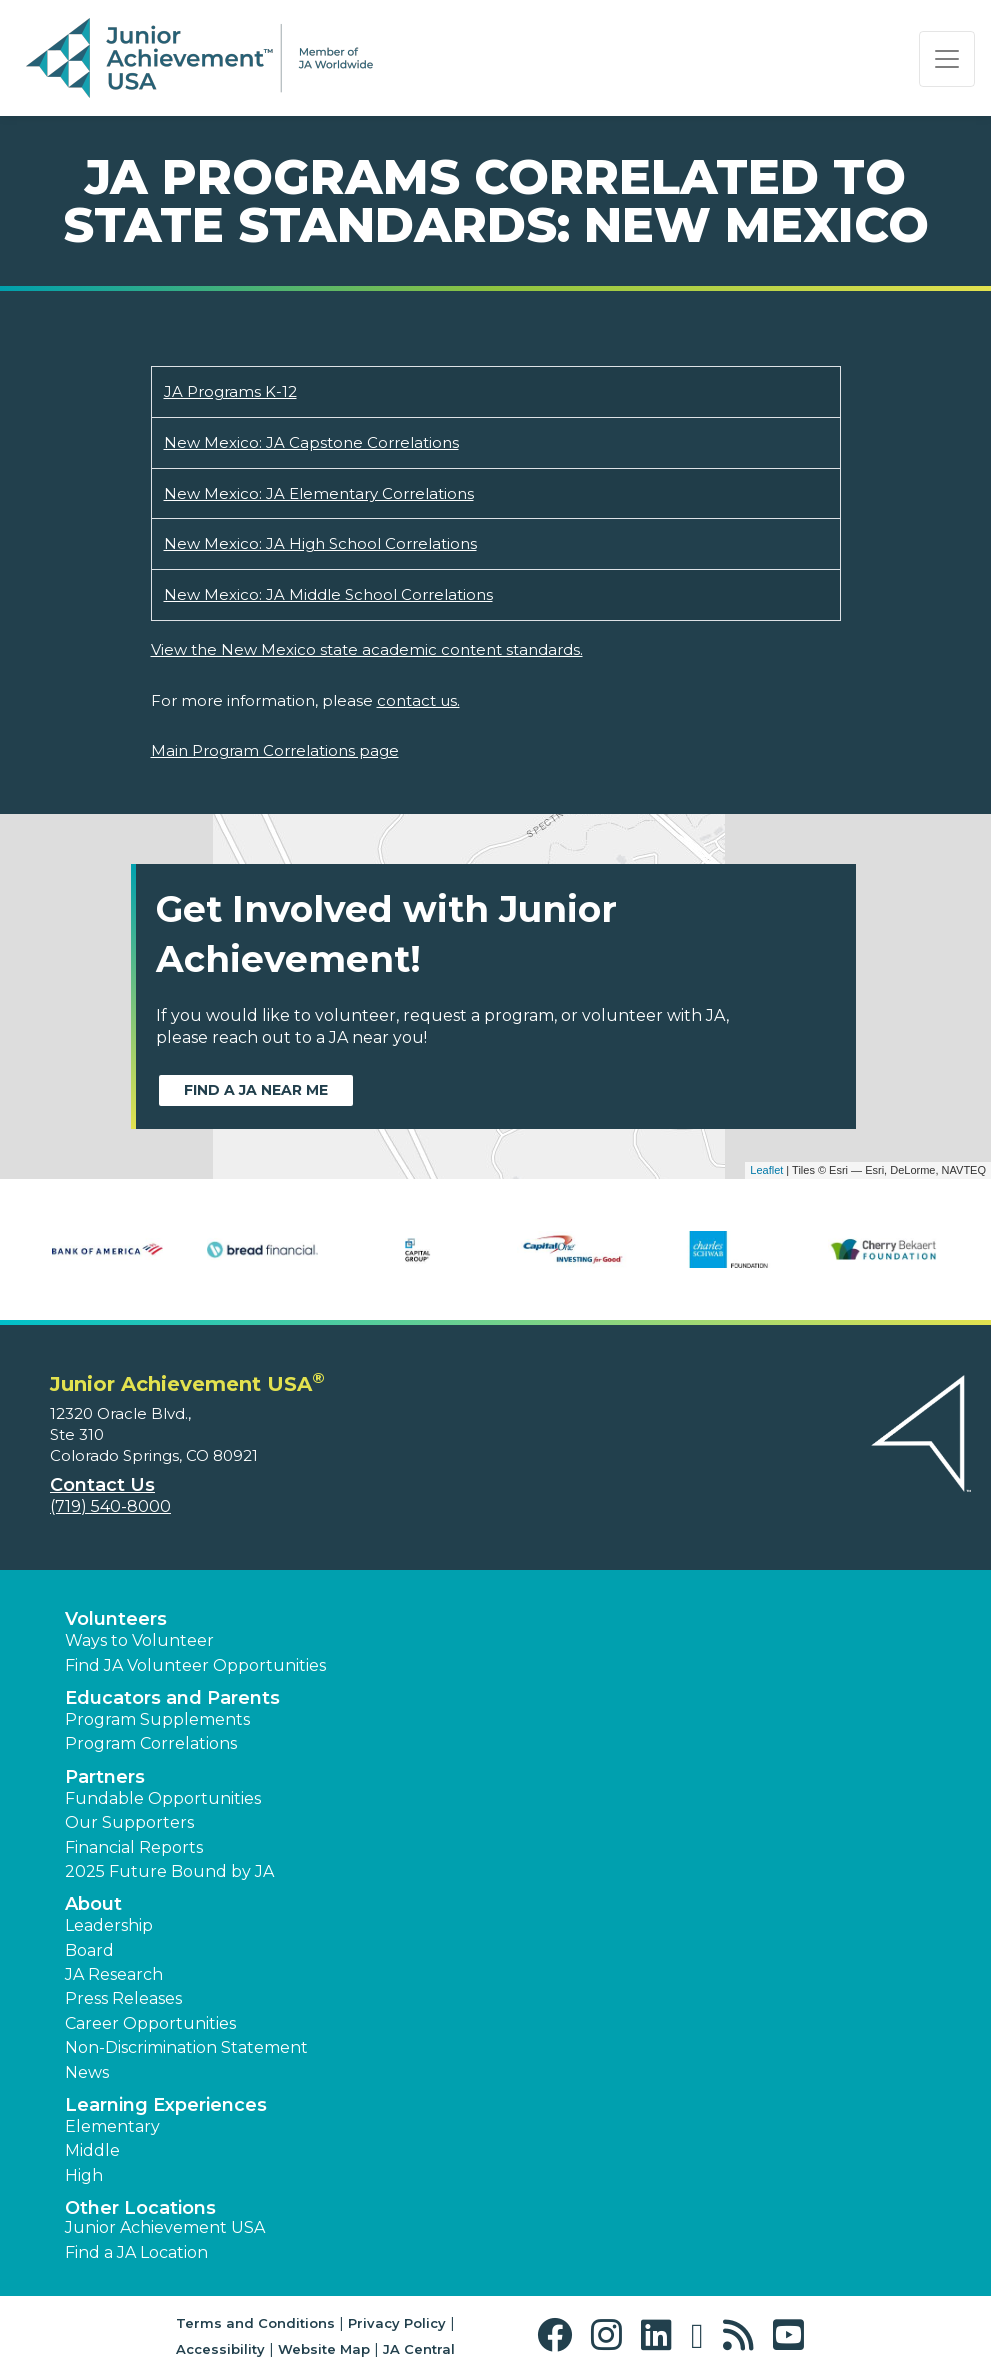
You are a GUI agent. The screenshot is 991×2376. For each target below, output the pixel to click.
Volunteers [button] (116, 1619)
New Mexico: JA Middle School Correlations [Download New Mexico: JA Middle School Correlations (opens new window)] (328, 594)
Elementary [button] (112, 2126)
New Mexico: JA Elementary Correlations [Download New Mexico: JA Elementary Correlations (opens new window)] (319, 493)
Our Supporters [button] (129, 1822)
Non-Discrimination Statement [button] (186, 2047)
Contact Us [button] (102, 1485)
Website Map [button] (324, 2349)
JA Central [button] (419, 2349)
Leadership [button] (109, 1925)
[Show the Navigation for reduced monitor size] (947, 59)
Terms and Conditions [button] (255, 2323)
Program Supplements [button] (157, 1719)
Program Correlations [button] (151, 1743)
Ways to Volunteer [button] (139, 1640)
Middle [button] (92, 2150)
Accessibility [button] (220, 2349)
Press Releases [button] (123, 1998)
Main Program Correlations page (275, 750)
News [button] (87, 2072)
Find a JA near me (256, 1090)
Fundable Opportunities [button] (163, 1798)
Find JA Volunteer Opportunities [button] (195, 1665)
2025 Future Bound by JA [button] (169, 1871)
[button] (559, 2335)
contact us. (418, 700)
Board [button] (89, 1950)
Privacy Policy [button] (397, 2323)
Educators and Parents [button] (172, 1698)
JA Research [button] (114, 1974)
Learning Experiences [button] (166, 2105)
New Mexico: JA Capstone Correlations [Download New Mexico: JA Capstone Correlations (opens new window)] (311, 442)
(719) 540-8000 (110, 1506)
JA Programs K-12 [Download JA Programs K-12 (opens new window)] (230, 391)
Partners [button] (105, 1777)
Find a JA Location (136, 2252)
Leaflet (766, 1170)
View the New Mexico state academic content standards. (367, 649)
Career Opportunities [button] (150, 2023)
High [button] (84, 2175)
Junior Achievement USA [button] (165, 2227)
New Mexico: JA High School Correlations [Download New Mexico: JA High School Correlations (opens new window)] (320, 543)
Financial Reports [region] (134, 1847)
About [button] (93, 1904)
